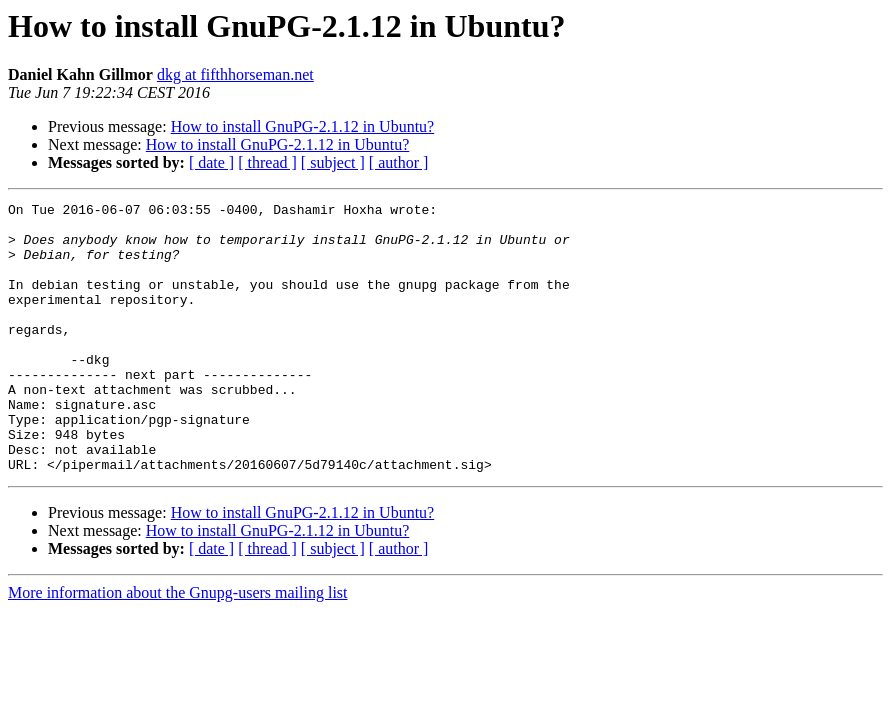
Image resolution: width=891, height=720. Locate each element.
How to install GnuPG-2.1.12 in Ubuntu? (303, 126)
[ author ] (399, 162)
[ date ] (211, 162)
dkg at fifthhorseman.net (235, 74)
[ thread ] (267, 162)
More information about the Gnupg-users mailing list (178, 646)
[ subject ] (333, 162)
